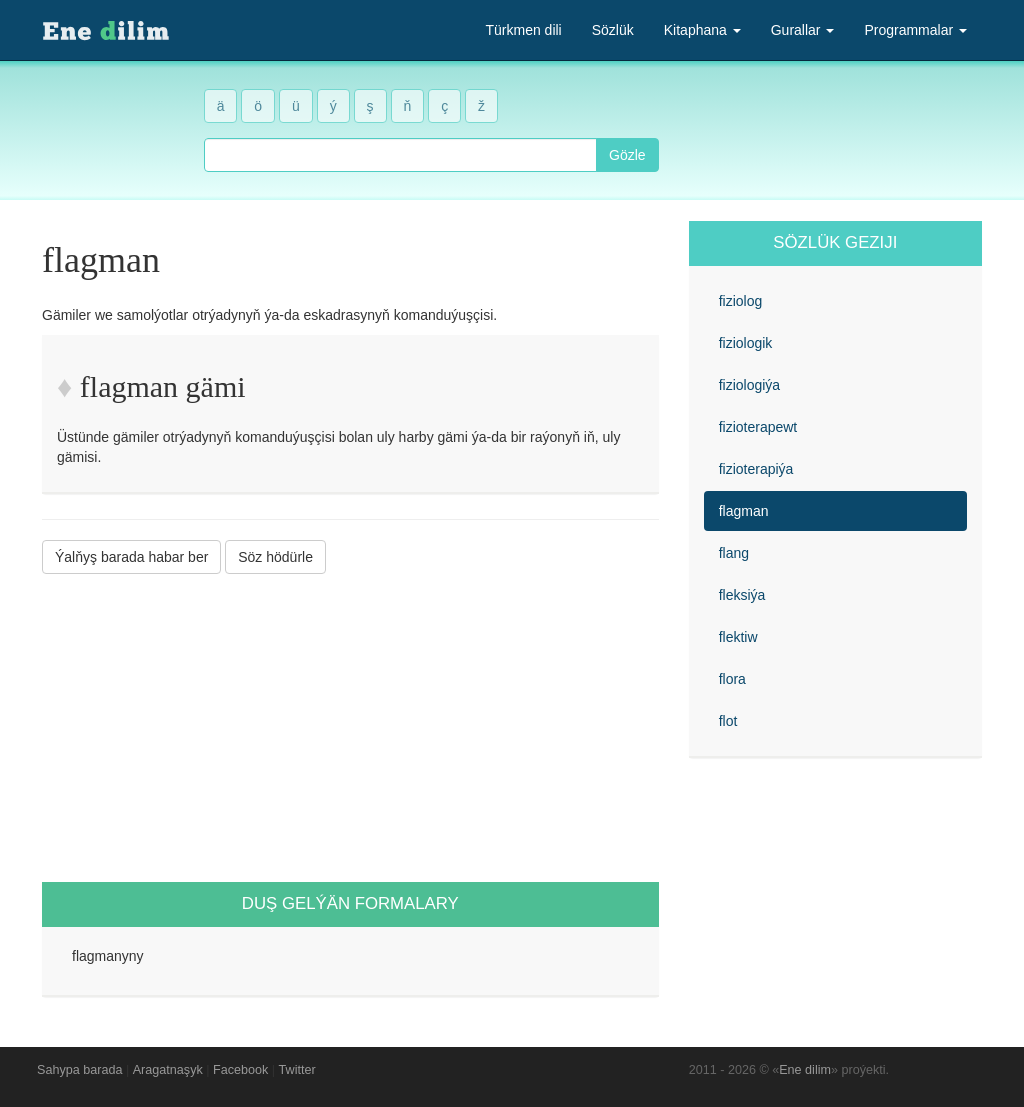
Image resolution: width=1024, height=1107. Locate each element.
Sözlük (613, 30)
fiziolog (741, 301)
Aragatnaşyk (168, 1070)
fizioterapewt (758, 427)
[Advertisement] (350, 728)
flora (732, 679)
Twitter (297, 1070)
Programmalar (915, 30)
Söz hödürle (275, 557)
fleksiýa (742, 595)
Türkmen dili (523, 30)
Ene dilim (805, 1070)
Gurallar (803, 30)
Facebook (240, 1070)
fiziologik (746, 343)
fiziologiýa (749, 385)
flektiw (738, 637)
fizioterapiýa (756, 469)
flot (728, 721)
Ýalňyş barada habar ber (131, 557)
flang (734, 553)
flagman (744, 511)
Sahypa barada (79, 1070)
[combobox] (400, 155)
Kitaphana (702, 30)
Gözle (627, 155)
